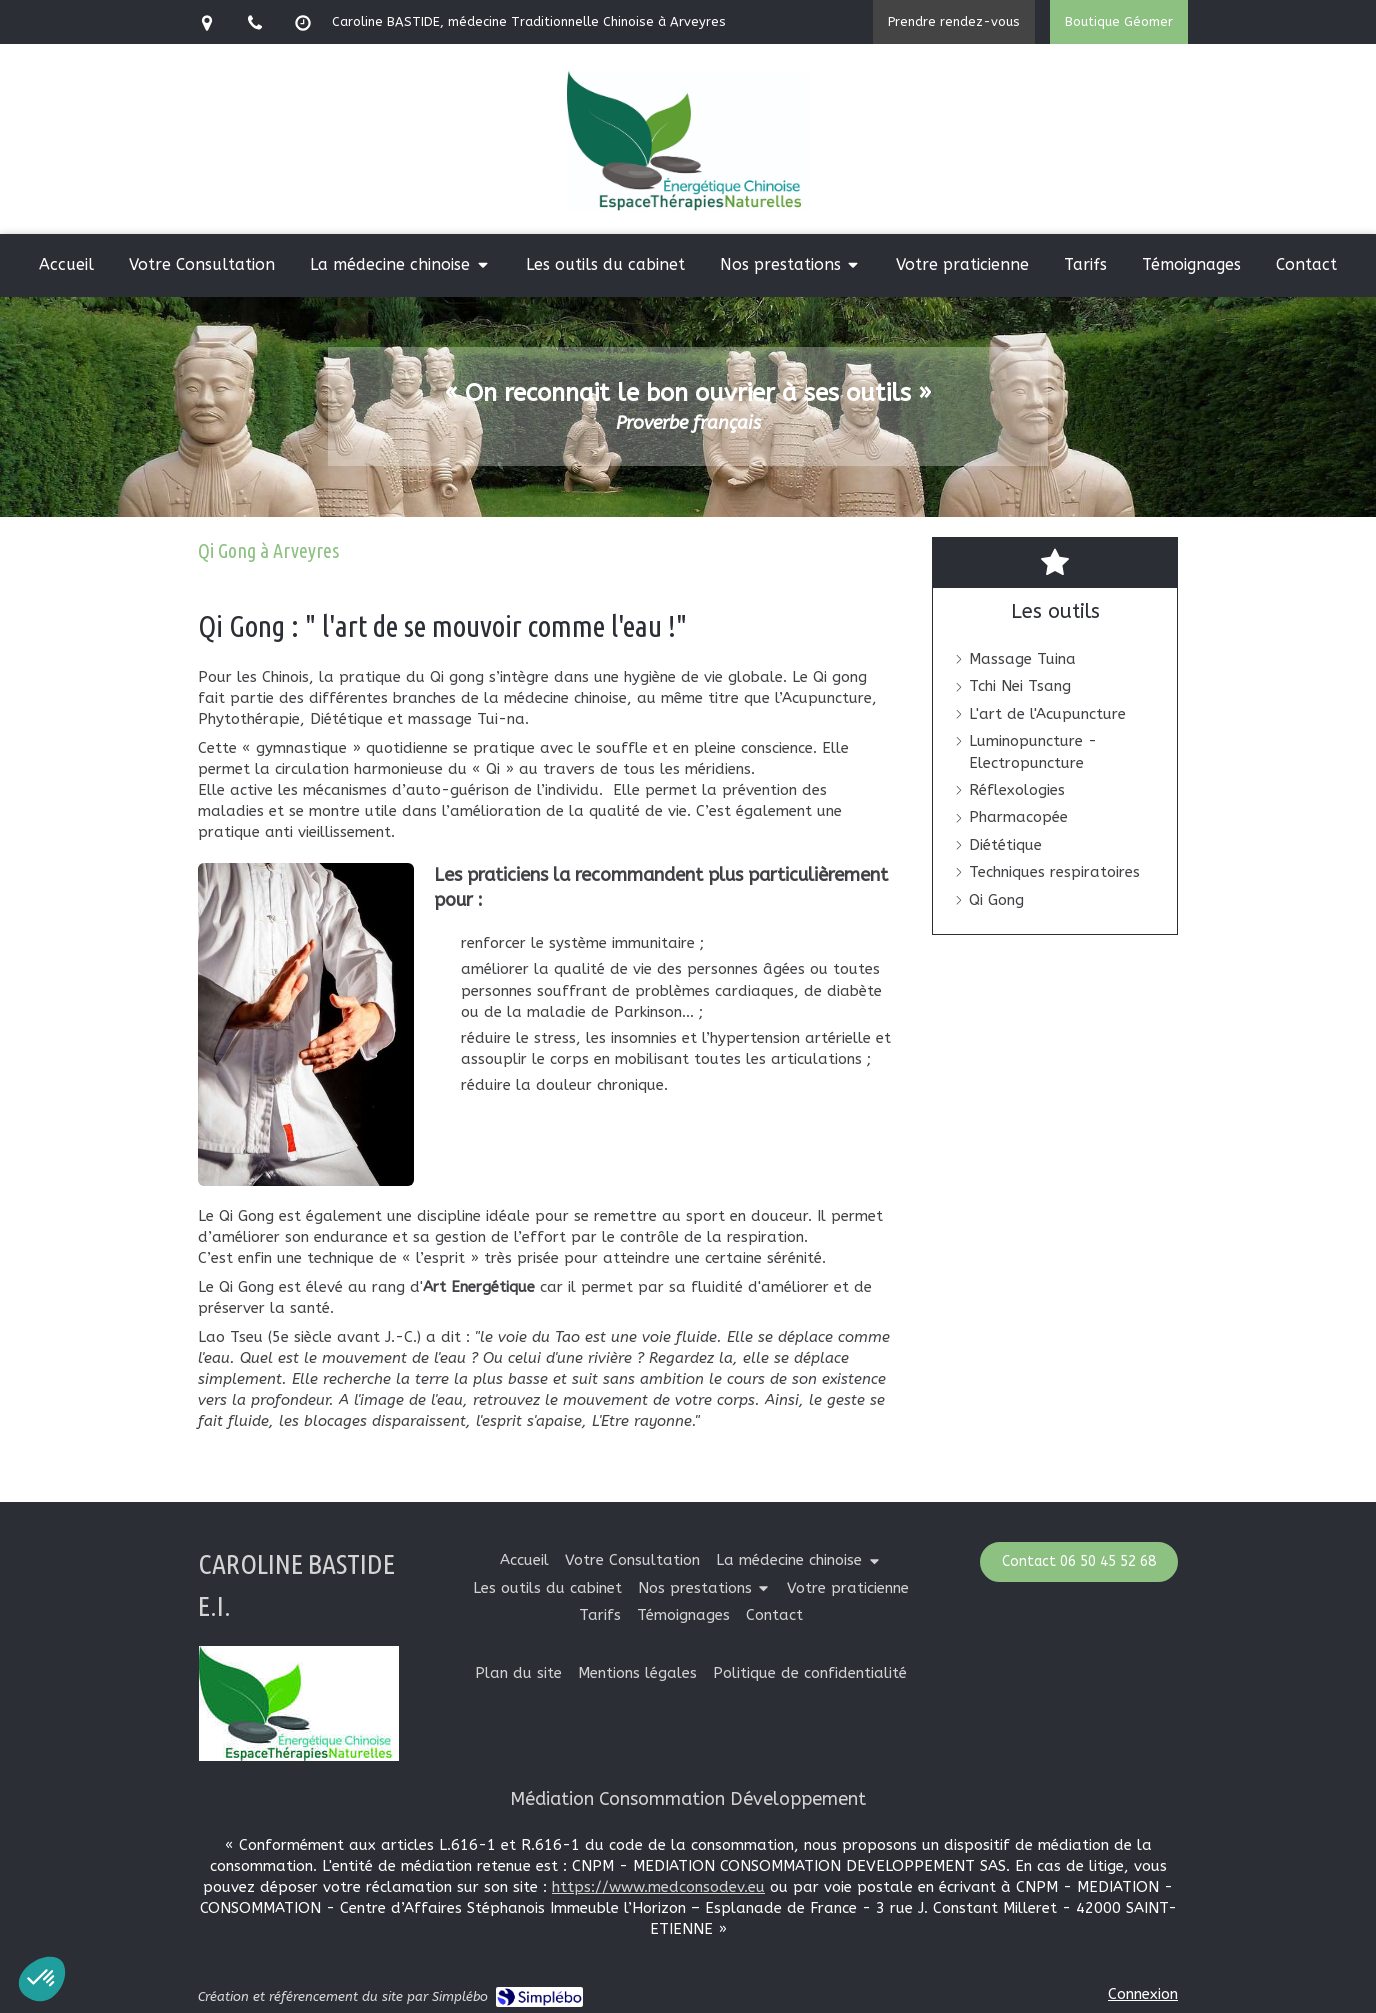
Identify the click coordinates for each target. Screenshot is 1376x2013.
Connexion (1143, 1994)
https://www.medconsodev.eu (658, 1887)
